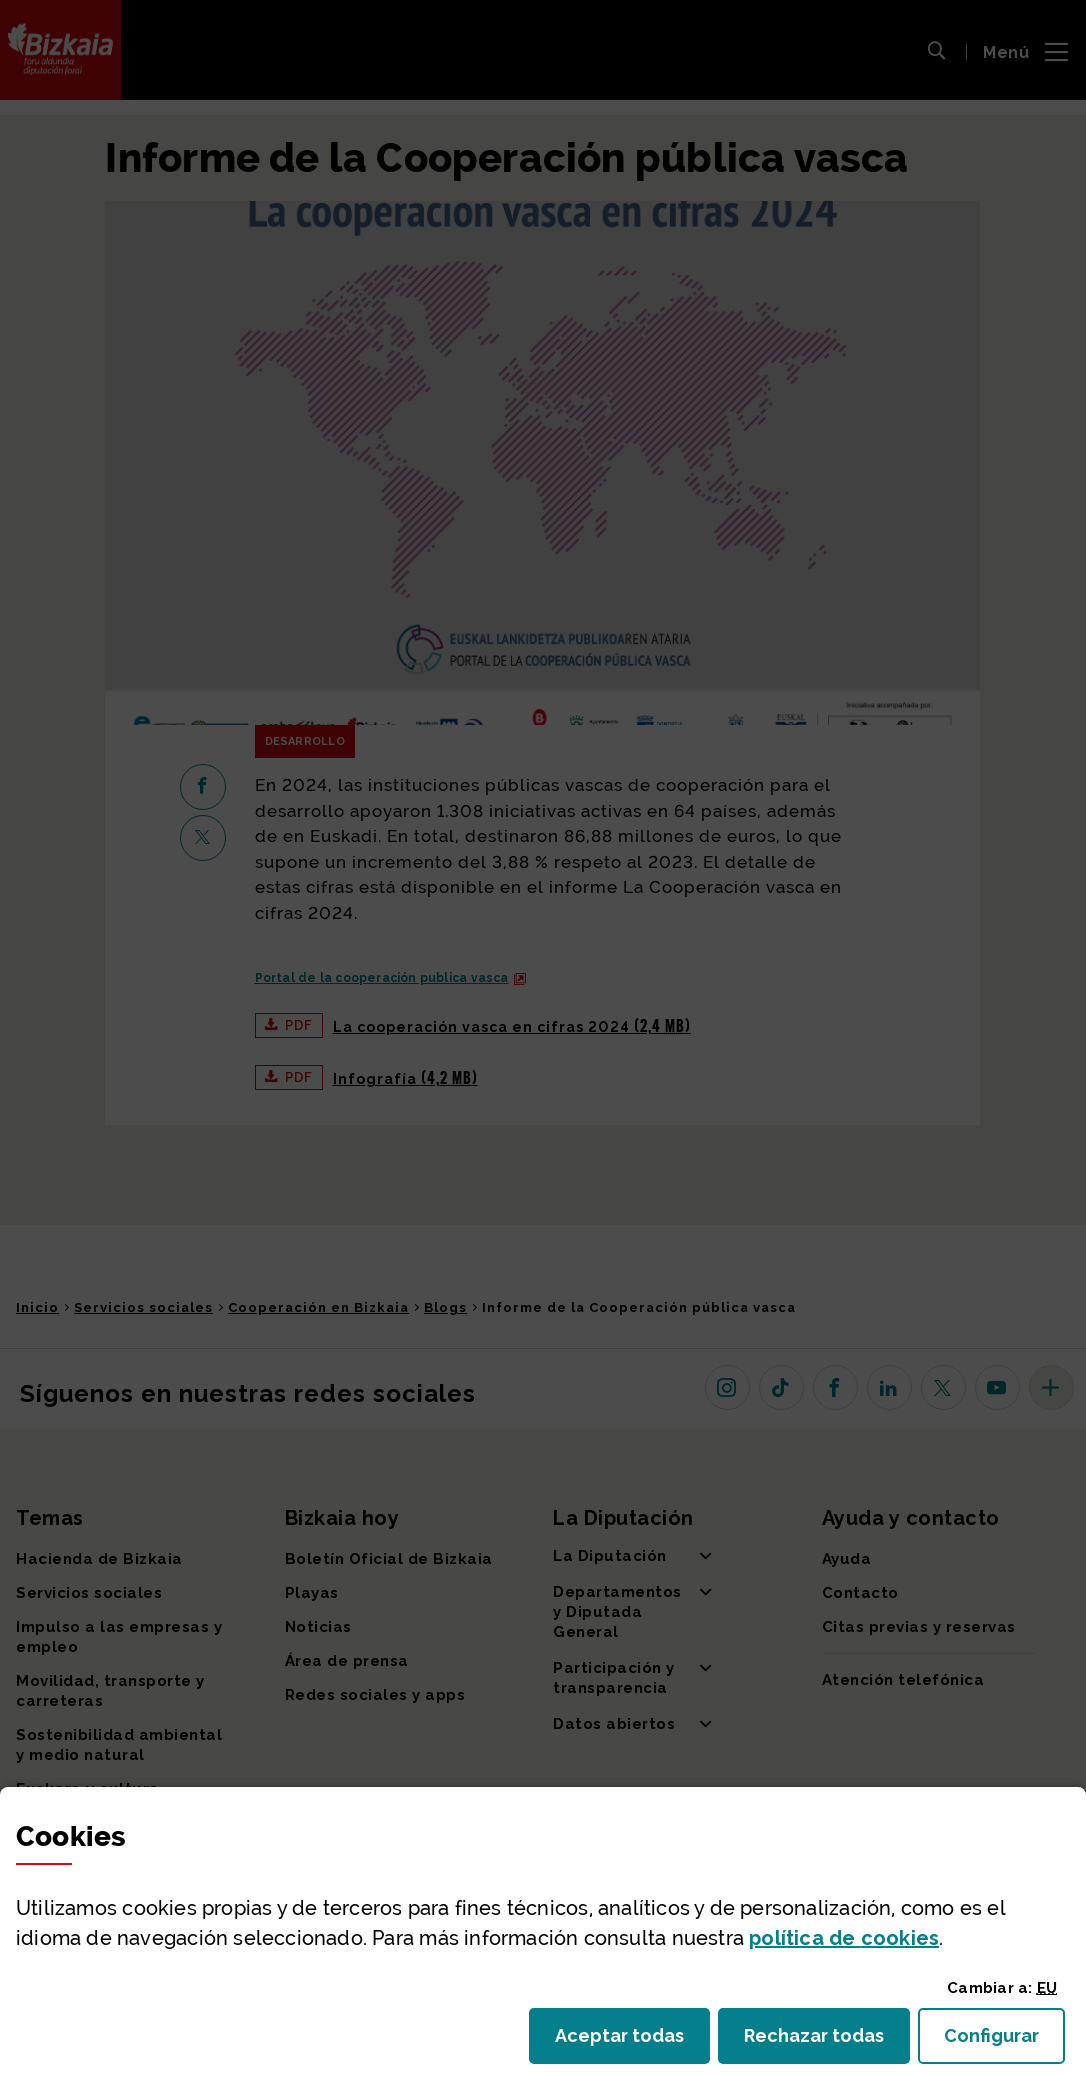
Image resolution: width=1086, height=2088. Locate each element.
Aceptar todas (632, 2041)
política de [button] (844, 1938)
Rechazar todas (827, 2041)
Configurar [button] (1004, 2041)
